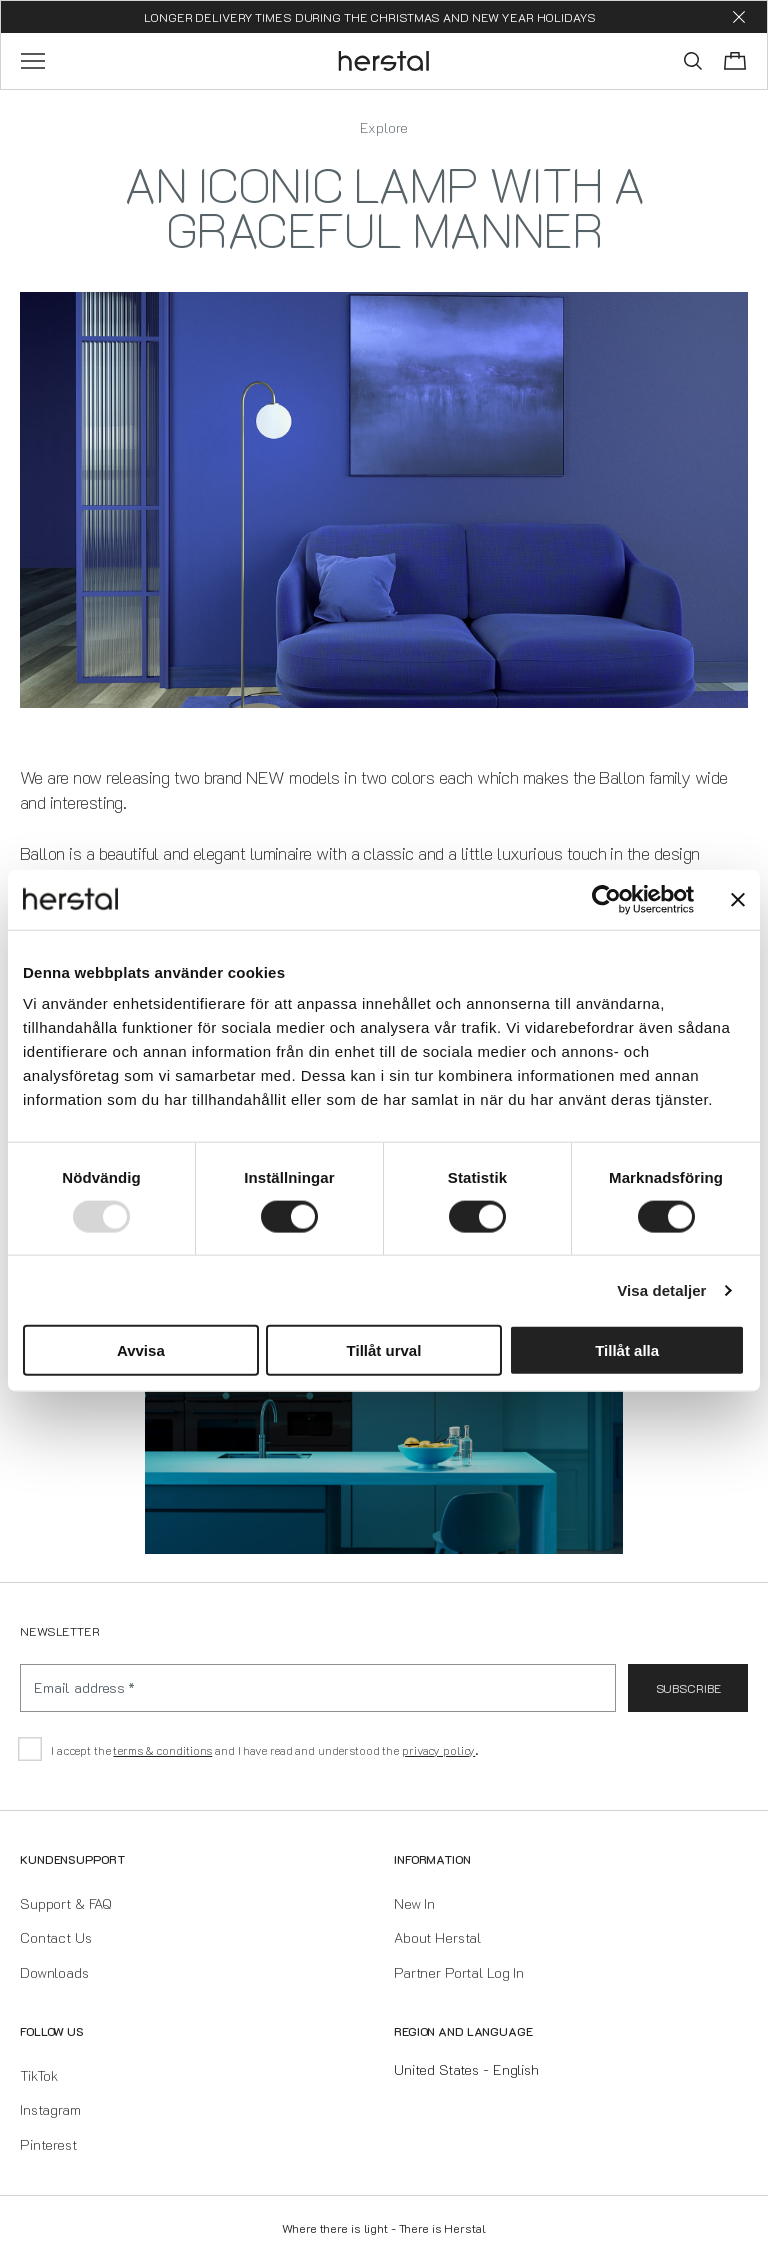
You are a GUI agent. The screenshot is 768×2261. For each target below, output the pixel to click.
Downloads (54, 1972)
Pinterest (48, 2144)
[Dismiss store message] (739, 17)
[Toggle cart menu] (735, 61)
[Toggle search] (693, 61)
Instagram (50, 2109)
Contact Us (56, 1937)
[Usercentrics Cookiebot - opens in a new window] (606, 899)
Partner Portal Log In (459, 1972)
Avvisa (141, 1350)
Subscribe (688, 1688)
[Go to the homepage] (384, 61)
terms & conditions (162, 1750)
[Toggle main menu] (33, 61)
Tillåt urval (384, 1350)
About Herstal (437, 1937)
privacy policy (438, 1750)
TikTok (39, 2075)
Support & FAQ (66, 1903)
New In (414, 1903)
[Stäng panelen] (738, 899)
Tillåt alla (627, 1350)
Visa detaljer (661, 1289)
